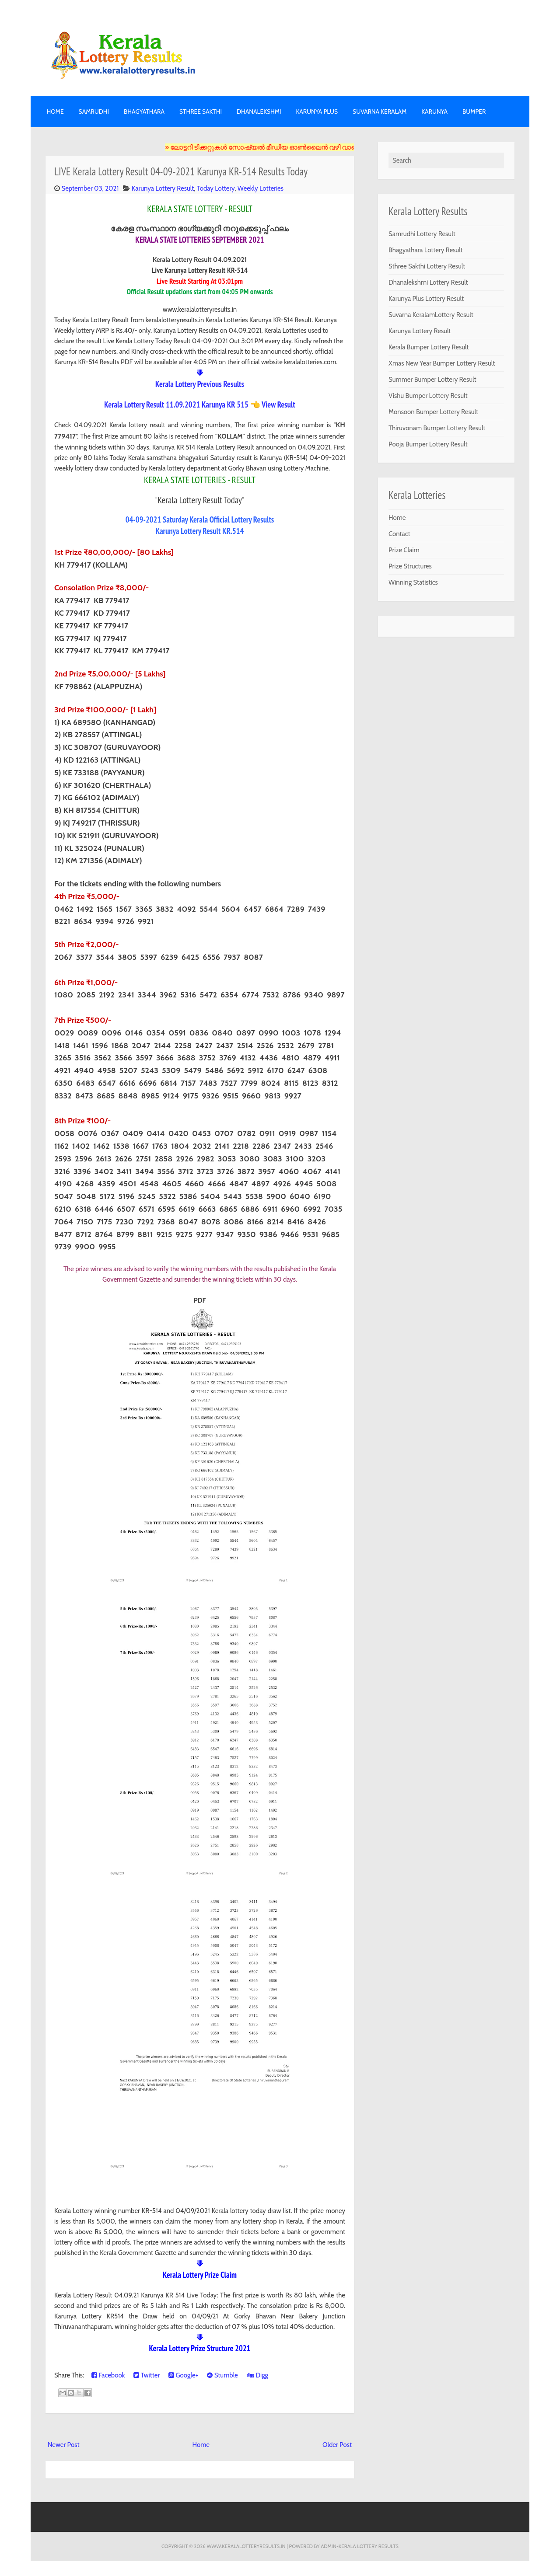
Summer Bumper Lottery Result (432, 379)
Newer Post (64, 2445)
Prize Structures (410, 566)
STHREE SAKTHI (200, 111)
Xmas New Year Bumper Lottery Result (441, 363)
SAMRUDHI (94, 111)
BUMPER (474, 111)
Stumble (222, 2375)
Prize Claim (404, 550)
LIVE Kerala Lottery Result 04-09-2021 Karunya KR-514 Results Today (181, 171)
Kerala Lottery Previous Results (199, 384)
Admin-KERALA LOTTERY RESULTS (360, 2546)
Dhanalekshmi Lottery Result (428, 282)
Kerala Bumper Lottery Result (428, 347)
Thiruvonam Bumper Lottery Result (436, 428)
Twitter (146, 2375)
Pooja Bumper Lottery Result (428, 444)
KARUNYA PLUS (317, 111)
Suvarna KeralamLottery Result (430, 315)
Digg (257, 2375)
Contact (399, 534)
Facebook (108, 2375)
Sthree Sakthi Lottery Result (426, 266)
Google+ (183, 2375)
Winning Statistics (413, 582)
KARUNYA (434, 111)
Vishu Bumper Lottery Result (428, 396)
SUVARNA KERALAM (379, 111)
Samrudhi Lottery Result (421, 234)
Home (54, 111)
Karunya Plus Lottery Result (426, 299)
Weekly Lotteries (261, 188)
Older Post (337, 2445)
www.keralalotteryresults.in (245, 2546)
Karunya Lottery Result (163, 188)
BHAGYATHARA (144, 111)
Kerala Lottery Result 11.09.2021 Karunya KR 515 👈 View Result (199, 404)
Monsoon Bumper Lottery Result (433, 412)
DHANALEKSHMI (259, 111)
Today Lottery (215, 188)
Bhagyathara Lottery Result (425, 250)
